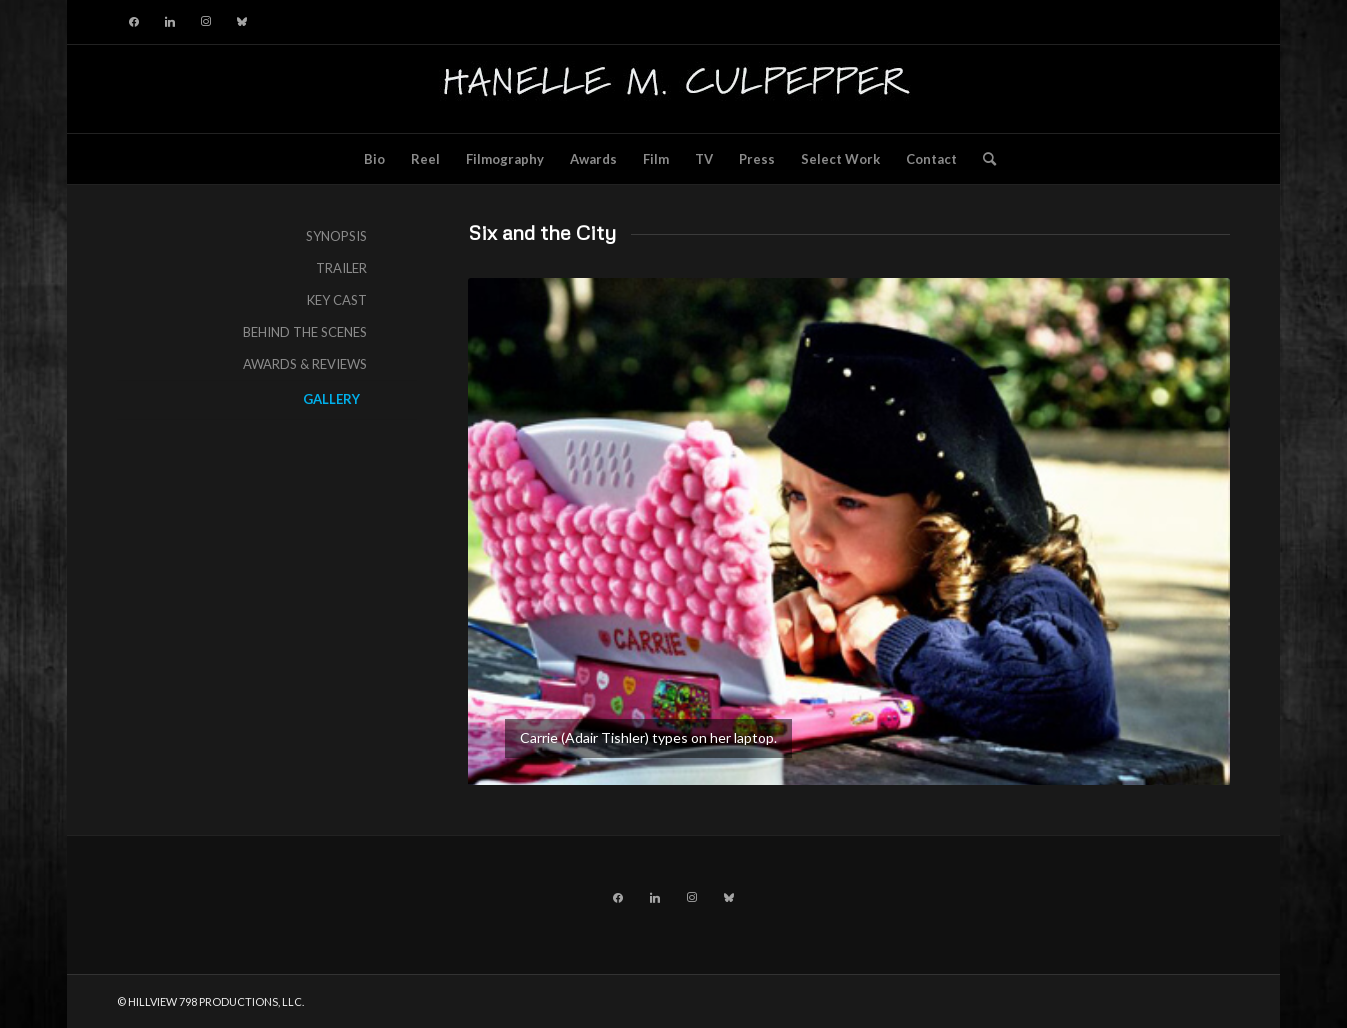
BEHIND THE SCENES (305, 332)
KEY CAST (337, 300)
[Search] (983, 159)
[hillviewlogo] (673, 89)
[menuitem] (374, 159)
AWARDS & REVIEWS (305, 364)
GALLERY (331, 399)
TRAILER (341, 268)
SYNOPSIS (336, 236)
